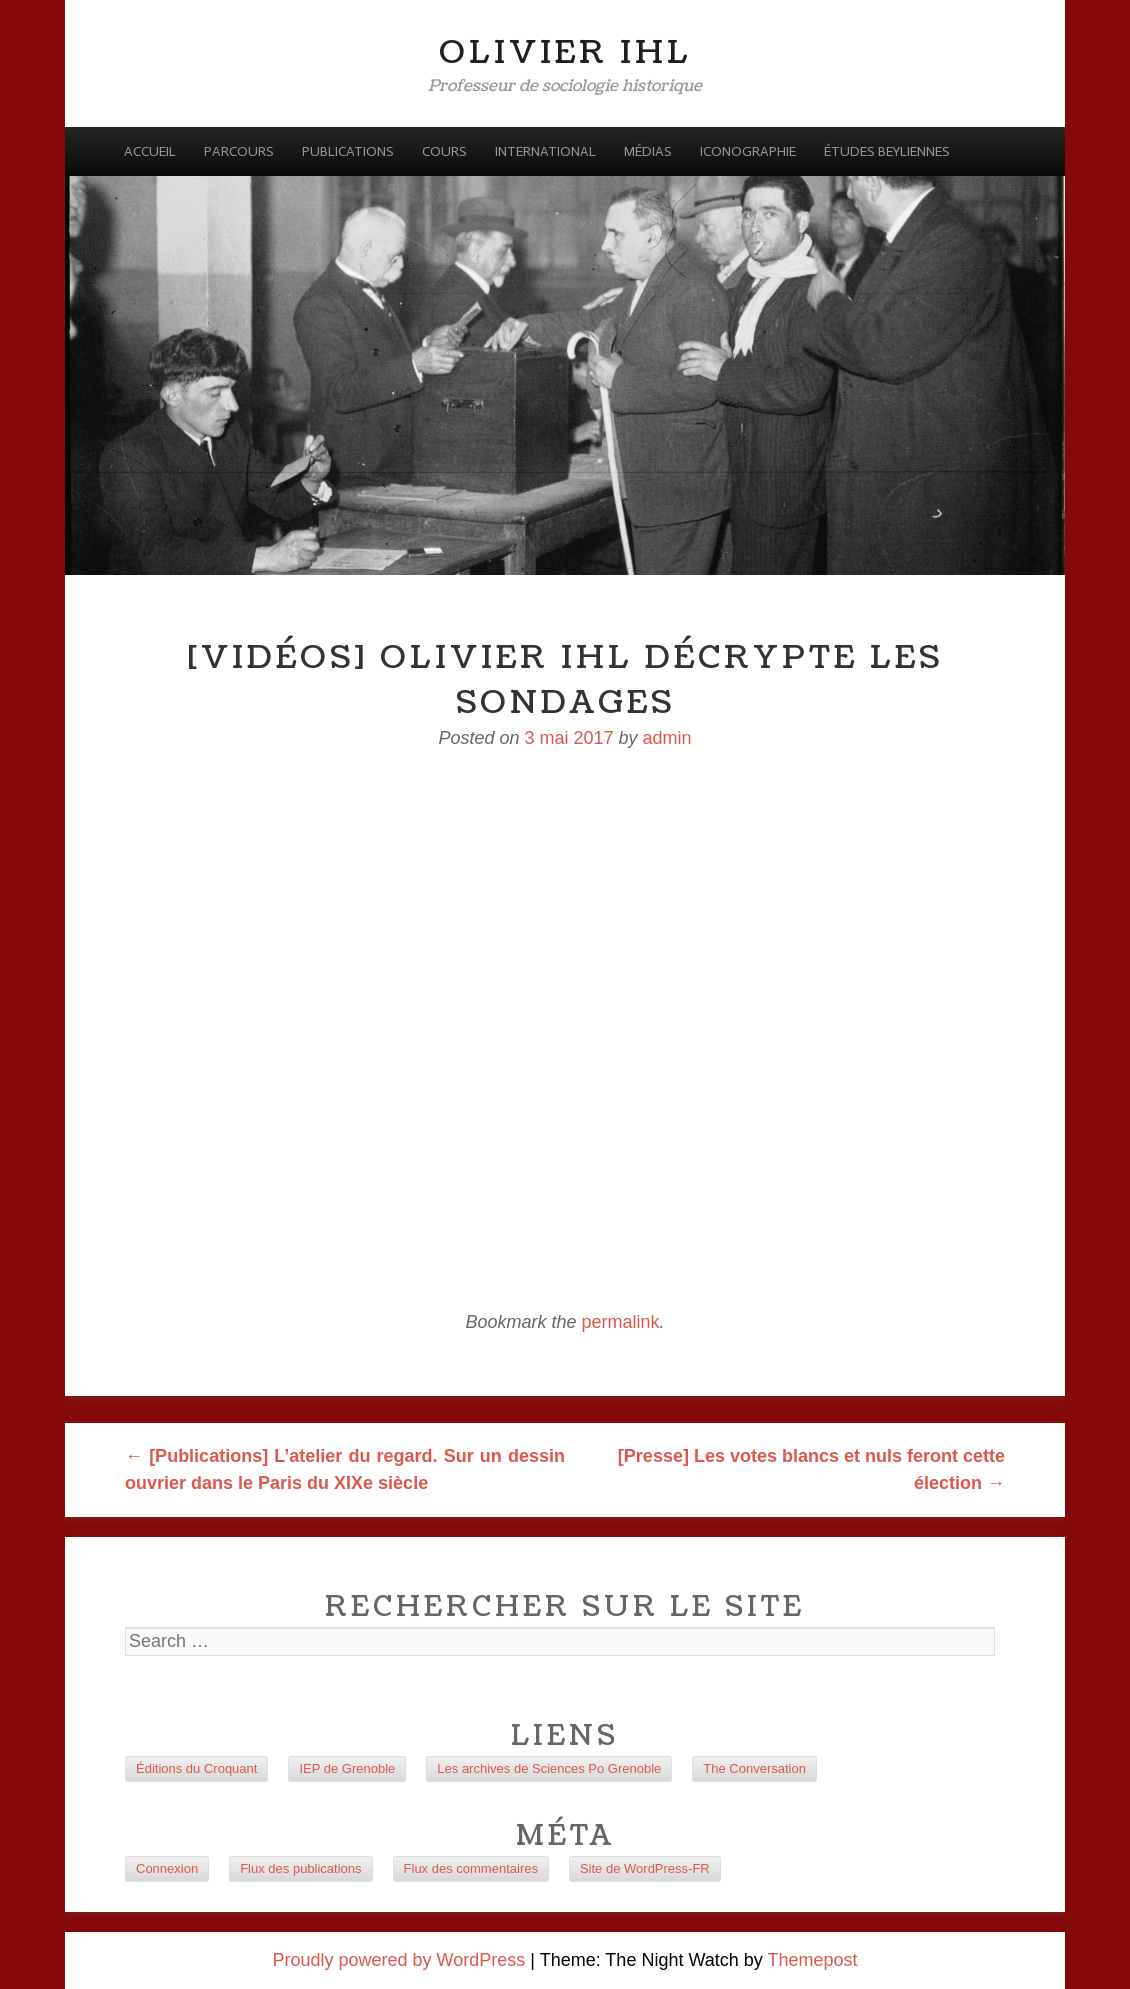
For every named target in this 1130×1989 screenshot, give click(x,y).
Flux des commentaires (471, 1868)
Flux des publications (300, 1868)
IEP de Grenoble (347, 1768)
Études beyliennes (887, 151)
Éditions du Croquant (196, 1768)
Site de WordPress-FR (645, 1868)
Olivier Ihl (565, 52)
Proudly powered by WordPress (399, 1960)
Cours (444, 151)
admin (667, 738)
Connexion (167, 1868)
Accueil (150, 151)
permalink (621, 1322)
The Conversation (754, 1768)
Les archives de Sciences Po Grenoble (549, 1768)
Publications (348, 151)
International (545, 151)
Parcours (239, 151)
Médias (648, 151)
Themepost (812, 1960)
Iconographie (748, 151)
